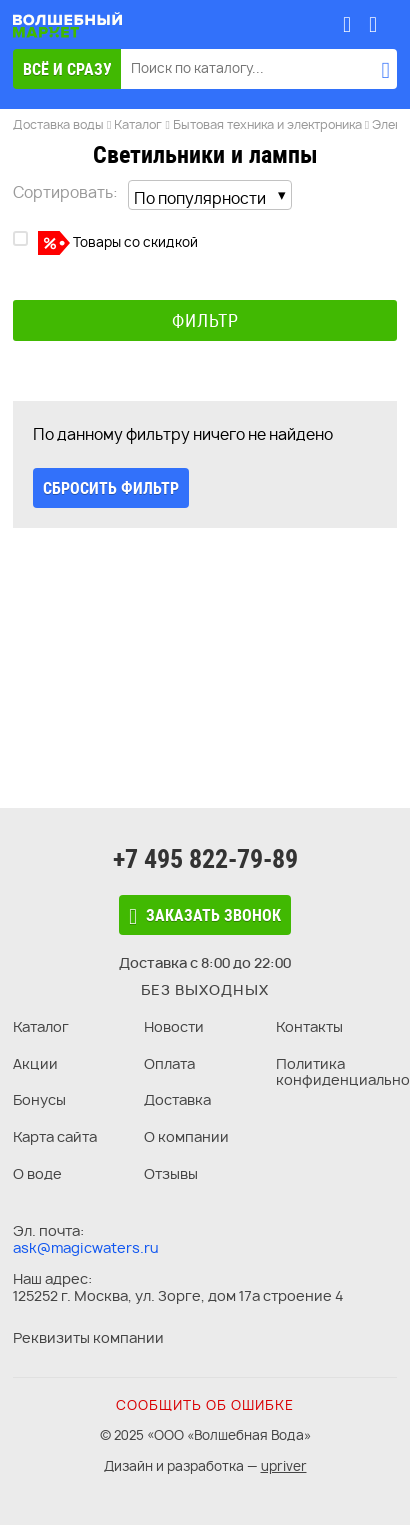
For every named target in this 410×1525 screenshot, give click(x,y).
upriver (284, 1466)
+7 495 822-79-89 (205, 859)
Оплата (169, 1063)
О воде (37, 1173)
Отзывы (171, 1173)
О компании (186, 1136)
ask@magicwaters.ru (86, 1247)
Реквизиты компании (88, 1337)
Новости (174, 1026)
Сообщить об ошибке (205, 1405)
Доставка (177, 1099)
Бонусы (39, 1099)
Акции (35, 1063)
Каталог (41, 1026)
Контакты (309, 1026)
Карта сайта (55, 1136)
